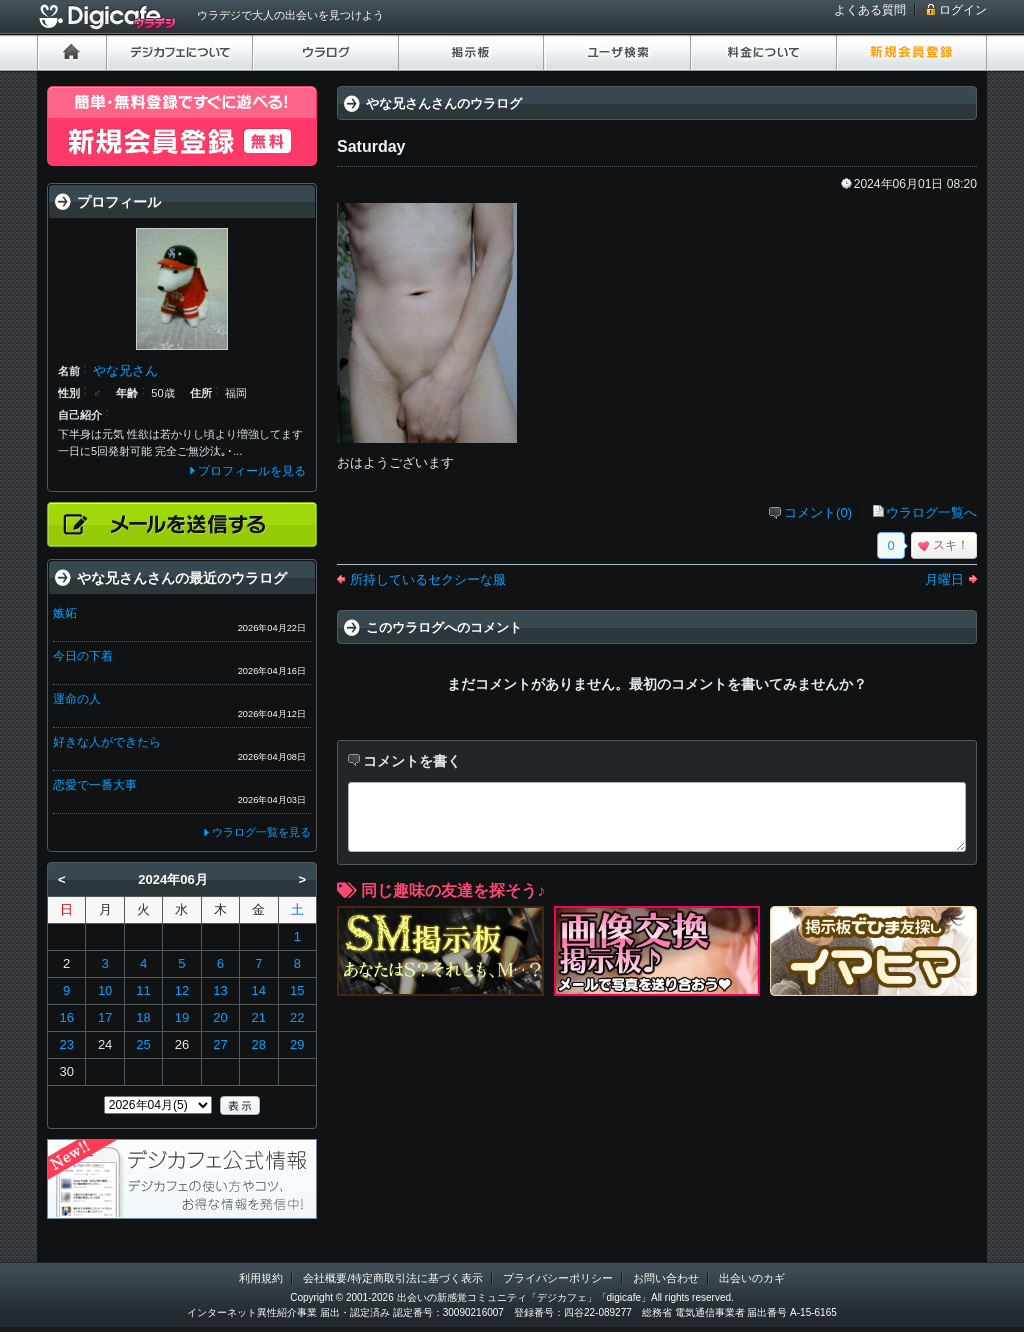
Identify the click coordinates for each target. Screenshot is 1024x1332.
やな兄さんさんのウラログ (444, 103)
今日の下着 (83, 656)
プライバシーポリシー (558, 1278)
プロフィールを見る (252, 471)
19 (182, 1017)
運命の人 (77, 699)
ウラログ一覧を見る (261, 832)
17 (105, 1017)
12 (182, 990)
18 (143, 1017)
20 (220, 1017)
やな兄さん (125, 370)
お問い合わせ (666, 1278)
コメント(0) (818, 512)
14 (259, 990)
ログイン (963, 10)
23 (66, 1044)
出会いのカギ (752, 1278)
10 (105, 990)
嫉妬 (65, 613)
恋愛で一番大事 (95, 785)
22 (297, 1017)
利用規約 (261, 1278)
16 (66, 1017)
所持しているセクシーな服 (428, 579)
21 (259, 1017)
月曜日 (944, 579)
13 (220, 990)
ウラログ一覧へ (931, 512)
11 (143, 990)
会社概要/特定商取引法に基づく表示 (392, 1278)
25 (143, 1044)
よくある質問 (870, 10)
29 (297, 1044)
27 (220, 1044)
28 (259, 1044)
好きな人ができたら (107, 742)
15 (297, 990)
